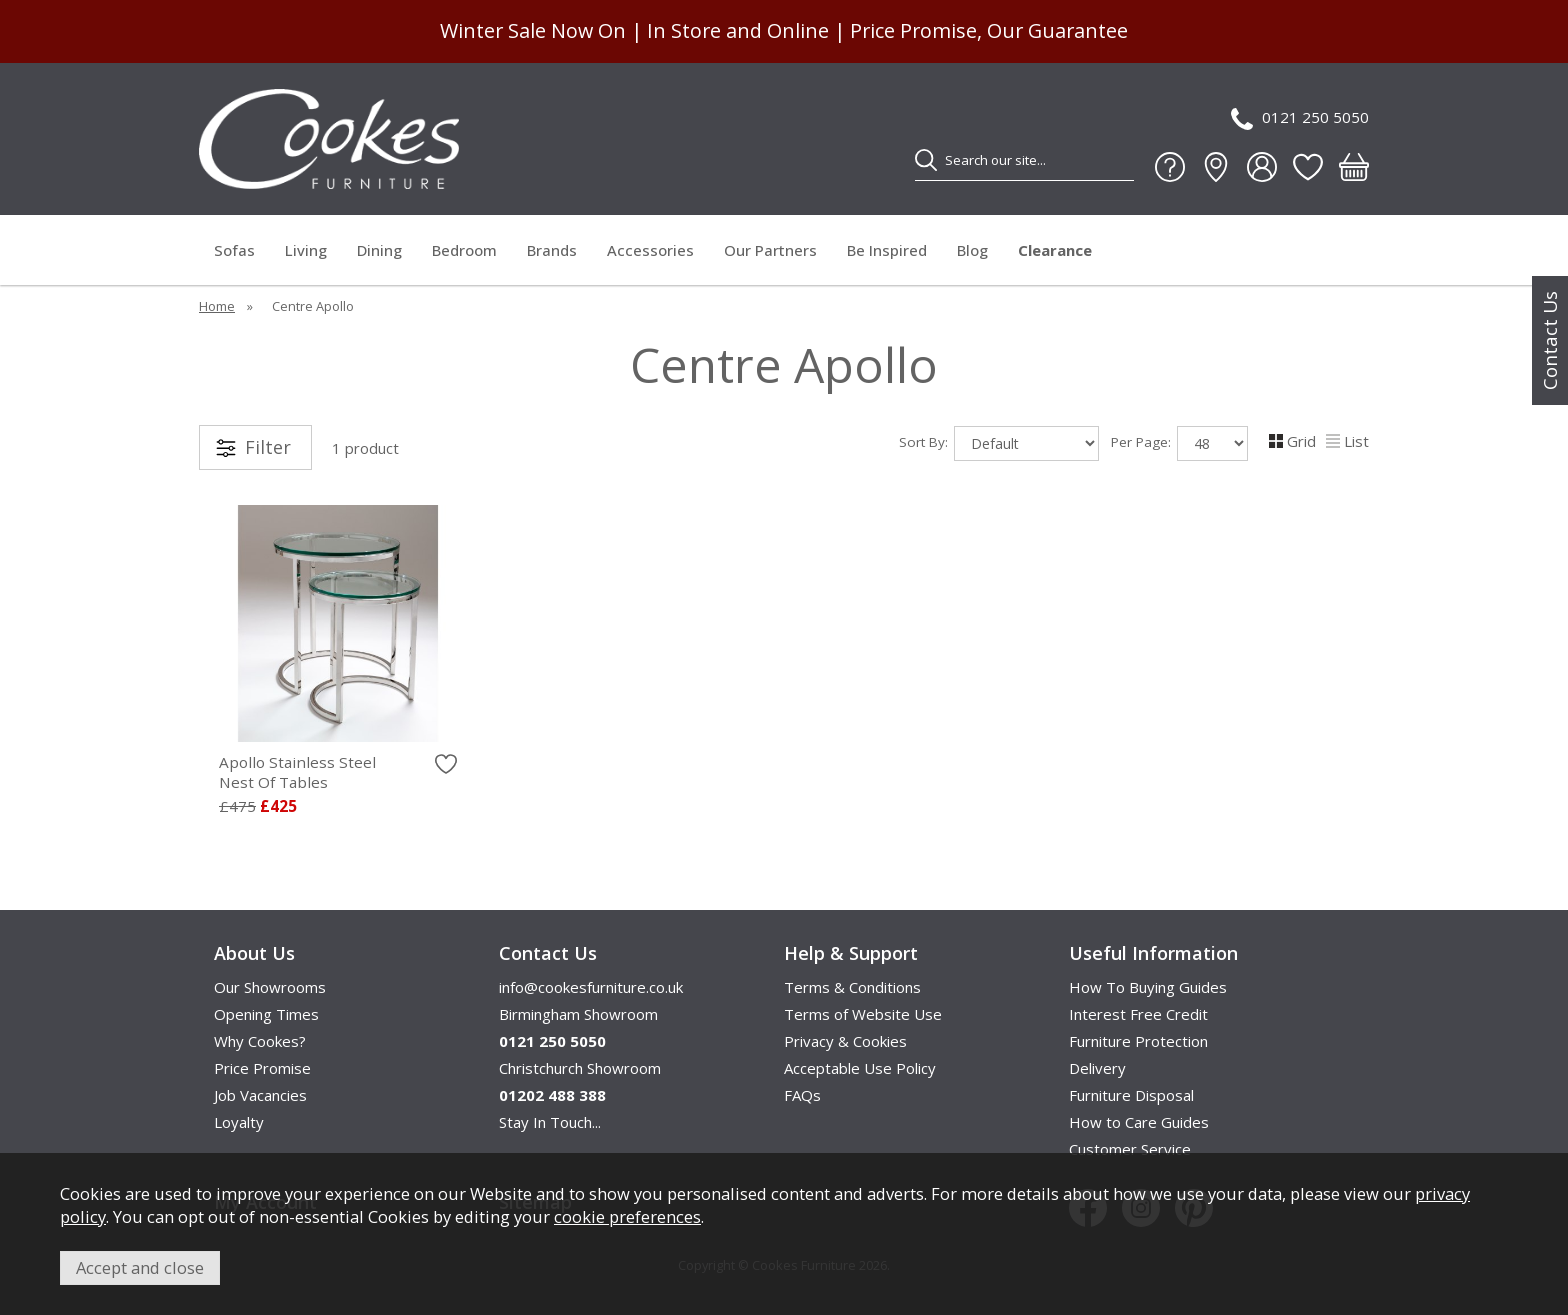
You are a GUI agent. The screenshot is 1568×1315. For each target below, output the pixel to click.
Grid (1292, 441)
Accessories (650, 250)
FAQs (802, 1095)
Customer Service (1130, 1149)
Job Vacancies (260, 1095)
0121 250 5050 (1300, 118)
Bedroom (464, 250)
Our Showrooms (270, 987)
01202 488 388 (552, 1095)
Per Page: (1179, 443)
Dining (379, 250)
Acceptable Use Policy (860, 1068)
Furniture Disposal (1131, 1095)
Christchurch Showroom (580, 1068)
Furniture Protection (1138, 1041)
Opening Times (266, 1014)
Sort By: (999, 443)
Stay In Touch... (550, 1122)
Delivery (1097, 1068)
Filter (268, 447)
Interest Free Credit (1138, 1014)
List (1347, 441)
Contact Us (1550, 340)
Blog (972, 250)
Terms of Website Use (863, 1014)
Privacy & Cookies (845, 1041)
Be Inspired (887, 250)
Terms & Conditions (852, 987)
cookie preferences (627, 1216)
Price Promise (262, 1068)
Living (306, 250)
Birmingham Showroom (578, 1014)
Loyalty (239, 1122)
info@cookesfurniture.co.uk (591, 987)
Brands (552, 250)
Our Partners (770, 250)
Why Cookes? (260, 1041)
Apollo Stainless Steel (338, 772)
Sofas (234, 250)
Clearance (1055, 250)
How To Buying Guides (1148, 987)
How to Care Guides (1139, 1122)
